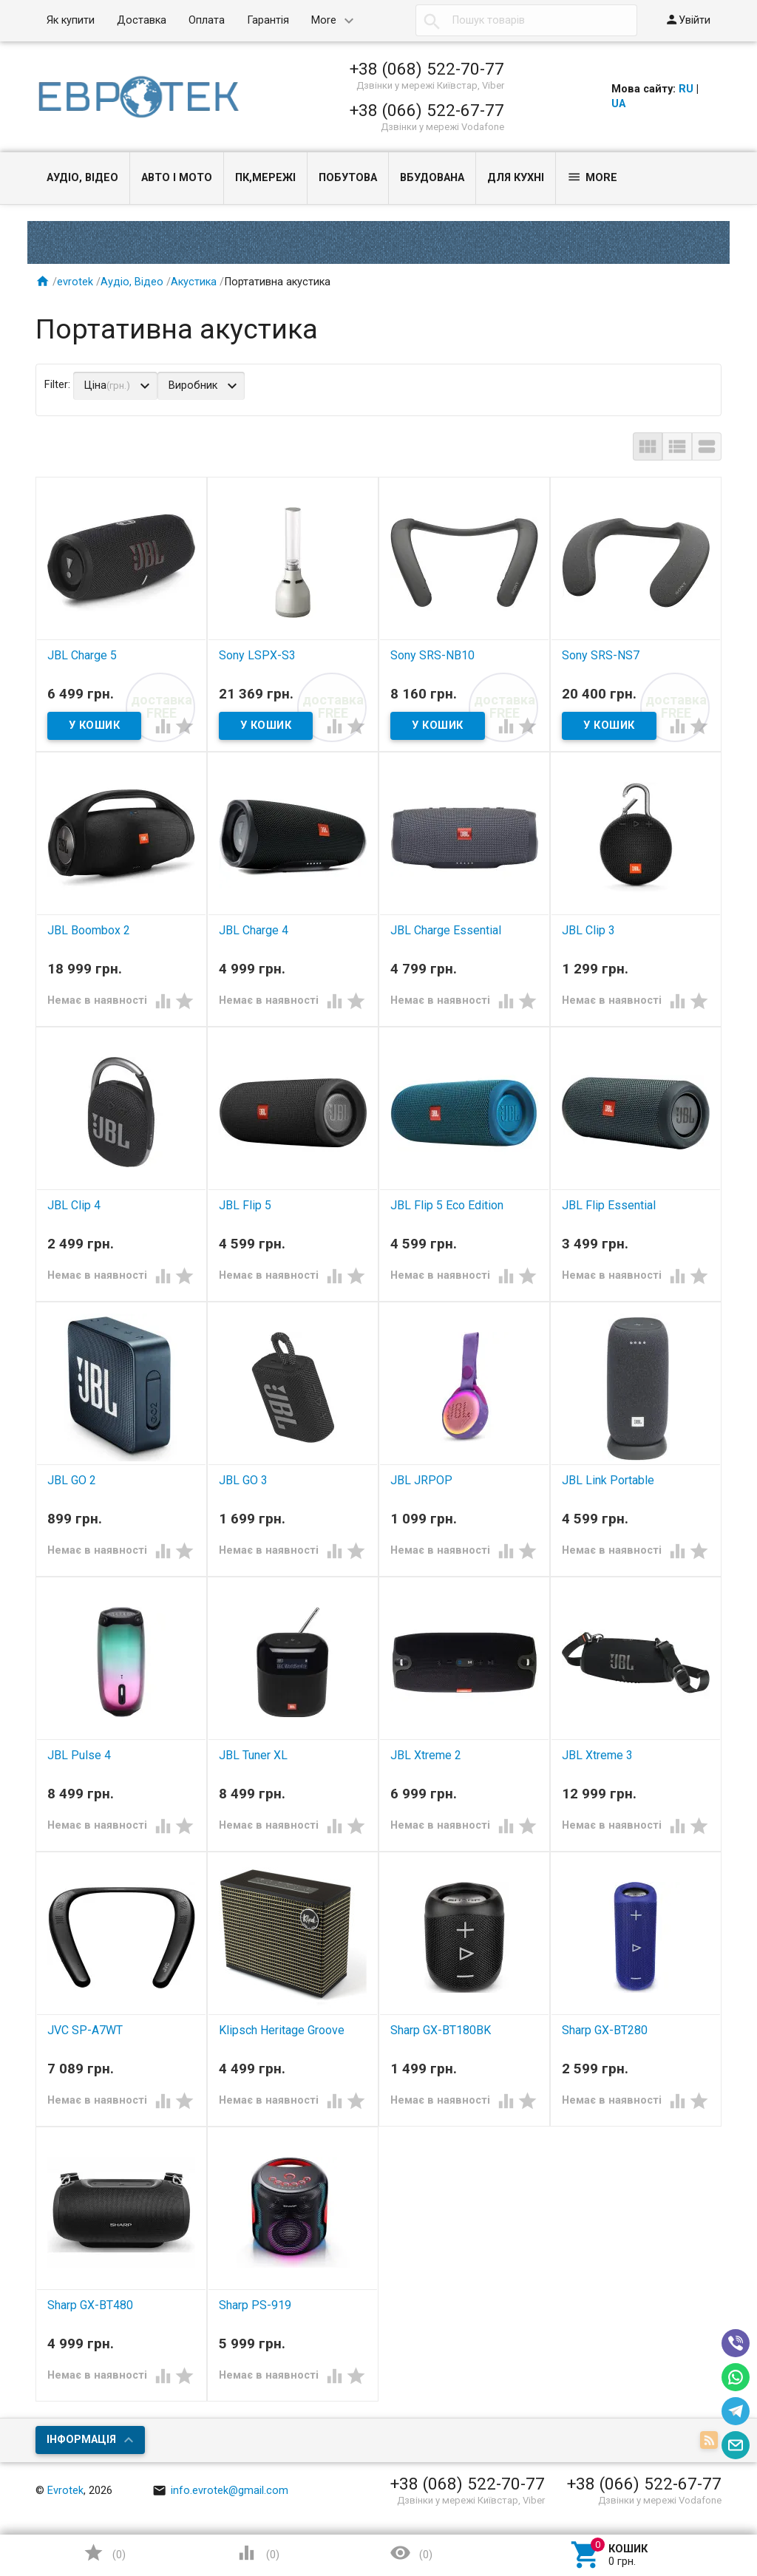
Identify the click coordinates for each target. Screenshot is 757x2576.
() (104, 2552)
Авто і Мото (176, 177)
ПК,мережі (265, 177)
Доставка (141, 20)
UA (618, 104)
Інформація (81, 2439)
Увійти (687, 20)
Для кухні (515, 177)
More (323, 20)
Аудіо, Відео (82, 177)
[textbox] (526, 20)
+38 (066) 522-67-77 (427, 110)
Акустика (194, 282)
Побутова (348, 177)
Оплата (207, 20)
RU (686, 89)
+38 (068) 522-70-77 (427, 68)
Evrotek (65, 2490)
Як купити (71, 20)
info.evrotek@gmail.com (220, 2490)
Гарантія (268, 20)
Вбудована (432, 177)
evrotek (75, 282)
